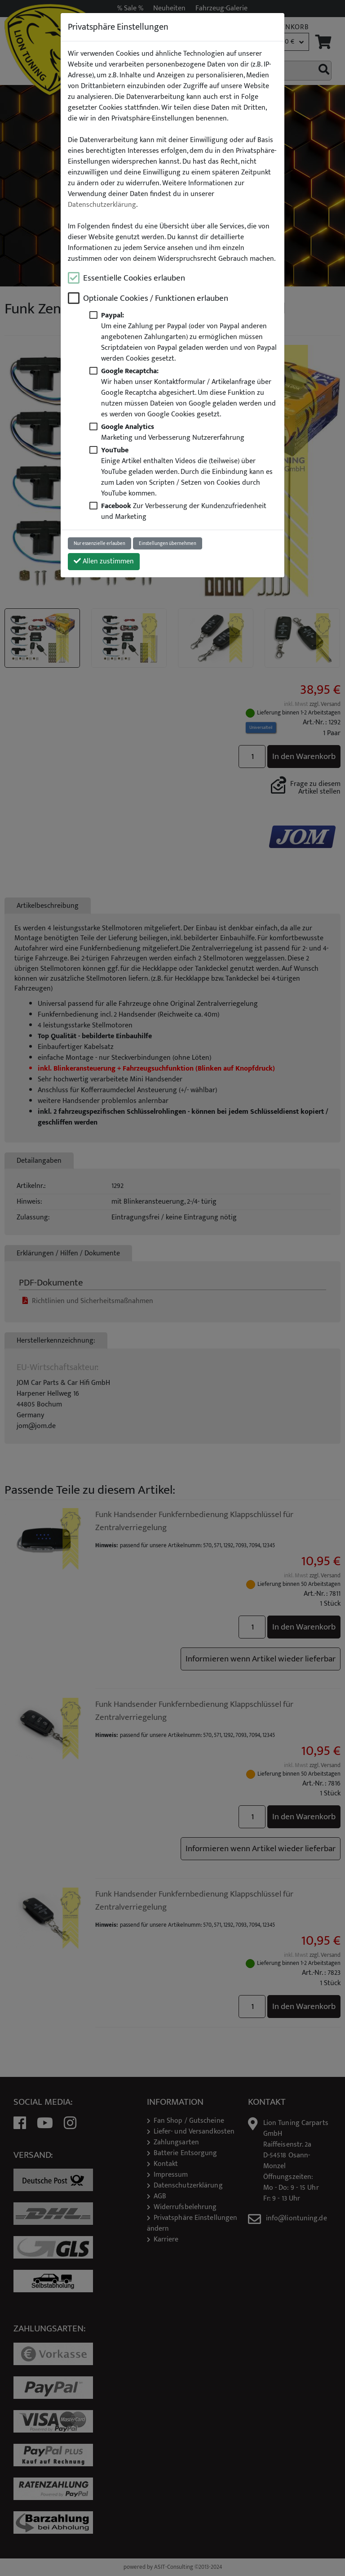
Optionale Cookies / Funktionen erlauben (155, 298)
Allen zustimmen (104, 561)
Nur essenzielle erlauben (99, 543)
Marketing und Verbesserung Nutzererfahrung (172, 432)
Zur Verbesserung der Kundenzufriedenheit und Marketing (183, 511)
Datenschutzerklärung (102, 205)
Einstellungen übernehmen (167, 543)
